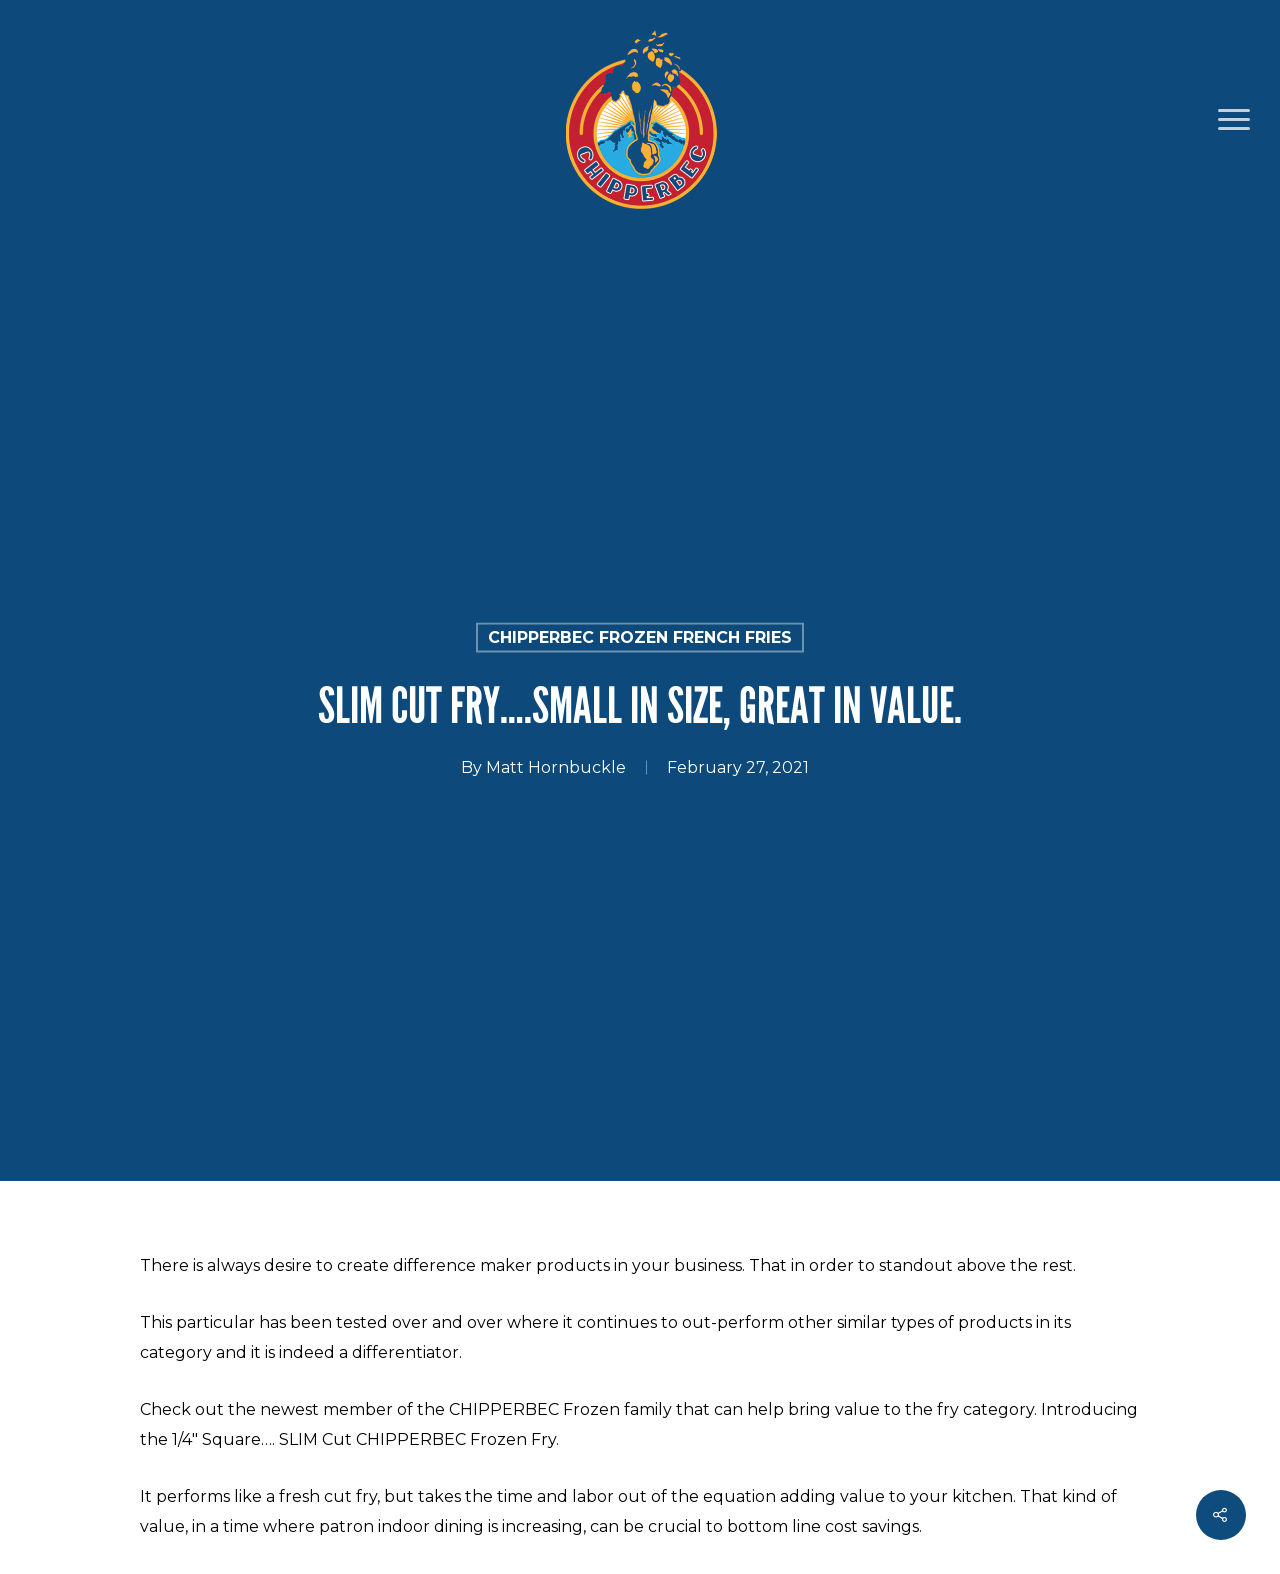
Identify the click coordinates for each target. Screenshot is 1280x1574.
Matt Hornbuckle (556, 767)
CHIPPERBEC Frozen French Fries (640, 637)
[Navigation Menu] (1235, 120)
